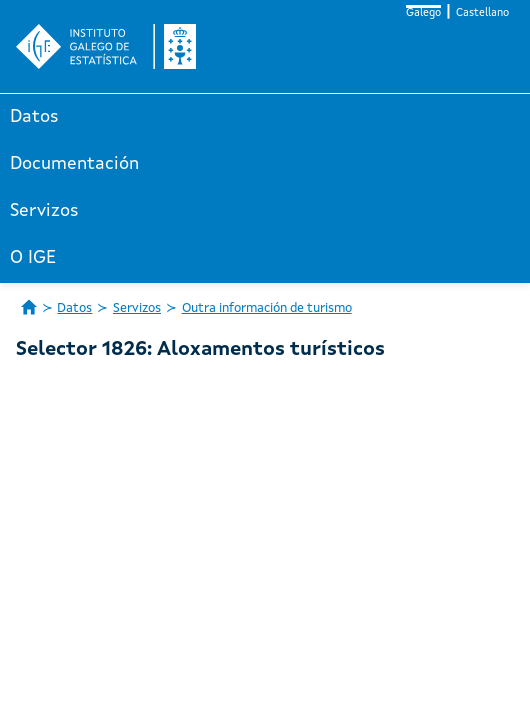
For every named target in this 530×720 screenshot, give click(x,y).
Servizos (44, 211)
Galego (423, 13)
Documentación (74, 164)
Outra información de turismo (267, 308)
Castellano (482, 13)
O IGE (33, 258)
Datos (34, 117)
